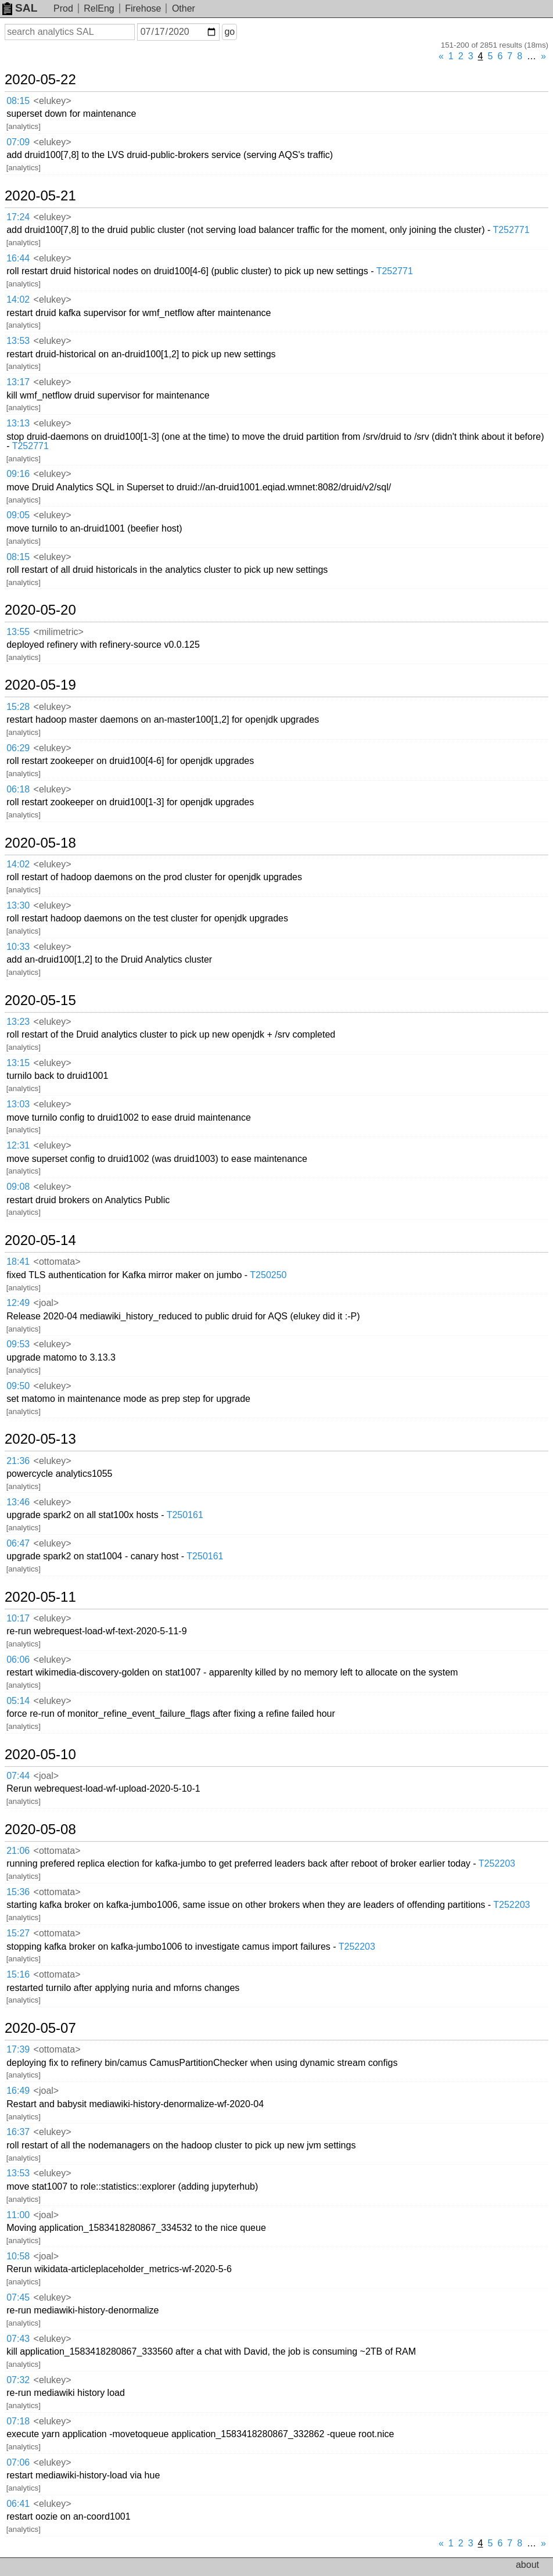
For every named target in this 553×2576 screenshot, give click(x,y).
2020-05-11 (40, 1597)
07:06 (18, 2462)
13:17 (18, 382)
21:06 (18, 1851)
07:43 (18, 2339)
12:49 (18, 1303)
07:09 (18, 142)
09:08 (18, 1187)
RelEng (99, 8)
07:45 (18, 2297)
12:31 (18, 1145)
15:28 (18, 707)
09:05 (18, 515)
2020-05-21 (40, 195)
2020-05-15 (40, 1000)
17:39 (18, 2049)
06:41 (18, 2504)
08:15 (18, 101)
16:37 (18, 2132)
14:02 (18, 299)
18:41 (18, 1262)
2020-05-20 (40, 610)
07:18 (18, 2421)
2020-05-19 (40, 685)
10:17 (18, 1618)
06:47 (18, 1543)
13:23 (18, 1022)
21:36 (18, 1461)
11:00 (18, 2215)
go (229, 32)
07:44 (18, 1776)
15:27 (18, 1933)
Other (183, 8)
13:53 (18, 341)
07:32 (18, 2380)
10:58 (18, 2256)
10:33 (18, 947)
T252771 (511, 230)
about (527, 2565)
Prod (63, 8)
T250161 (185, 1515)
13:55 (18, 632)
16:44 (18, 258)
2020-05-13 (40, 1439)
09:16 (18, 474)
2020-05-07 (40, 2028)
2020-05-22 (40, 79)
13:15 (18, 1063)
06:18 (18, 789)
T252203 (497, 1863)
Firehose (143, 8)
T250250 (268, 1275)
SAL (19, 8)
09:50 (18, 1386)
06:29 (18, 748)
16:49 (18, 2091)
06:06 (18, 1659)
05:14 (18, 1701)
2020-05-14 (40, 1240)
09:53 (18, 1344)
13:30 (18, 905)
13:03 (18, 1104)
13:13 (18, 423)
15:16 (18, 1974)
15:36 (18, 1892)
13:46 (18, 1502)
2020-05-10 (40, 1754)
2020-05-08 (40, 1829)
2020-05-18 (40, 843)
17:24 (18, 217)
